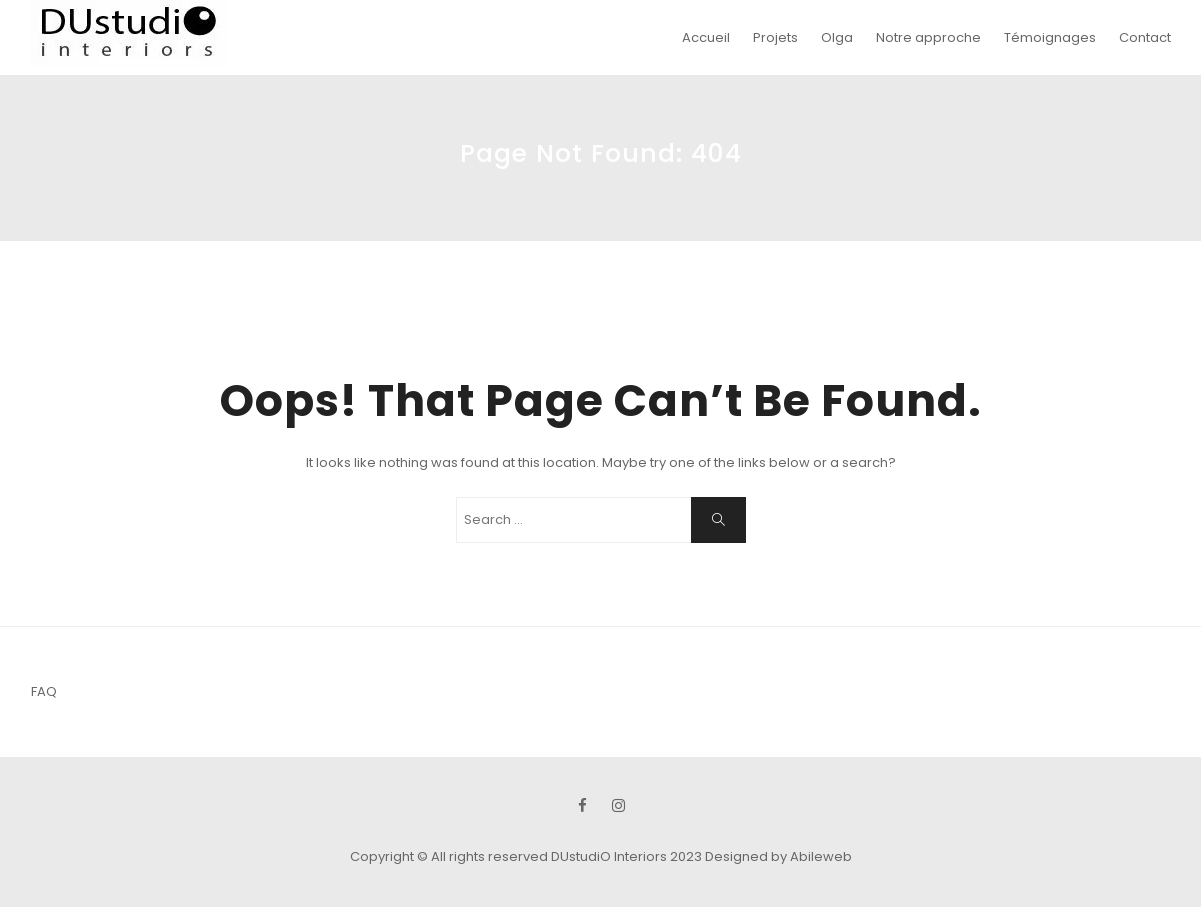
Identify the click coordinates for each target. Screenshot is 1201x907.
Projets (775, 37)
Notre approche (928, 37)
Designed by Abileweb (778, 856)
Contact (1145, 37)
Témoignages (1050, 37)
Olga (837, 37)
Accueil (706, 37)
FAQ (44, 691)
